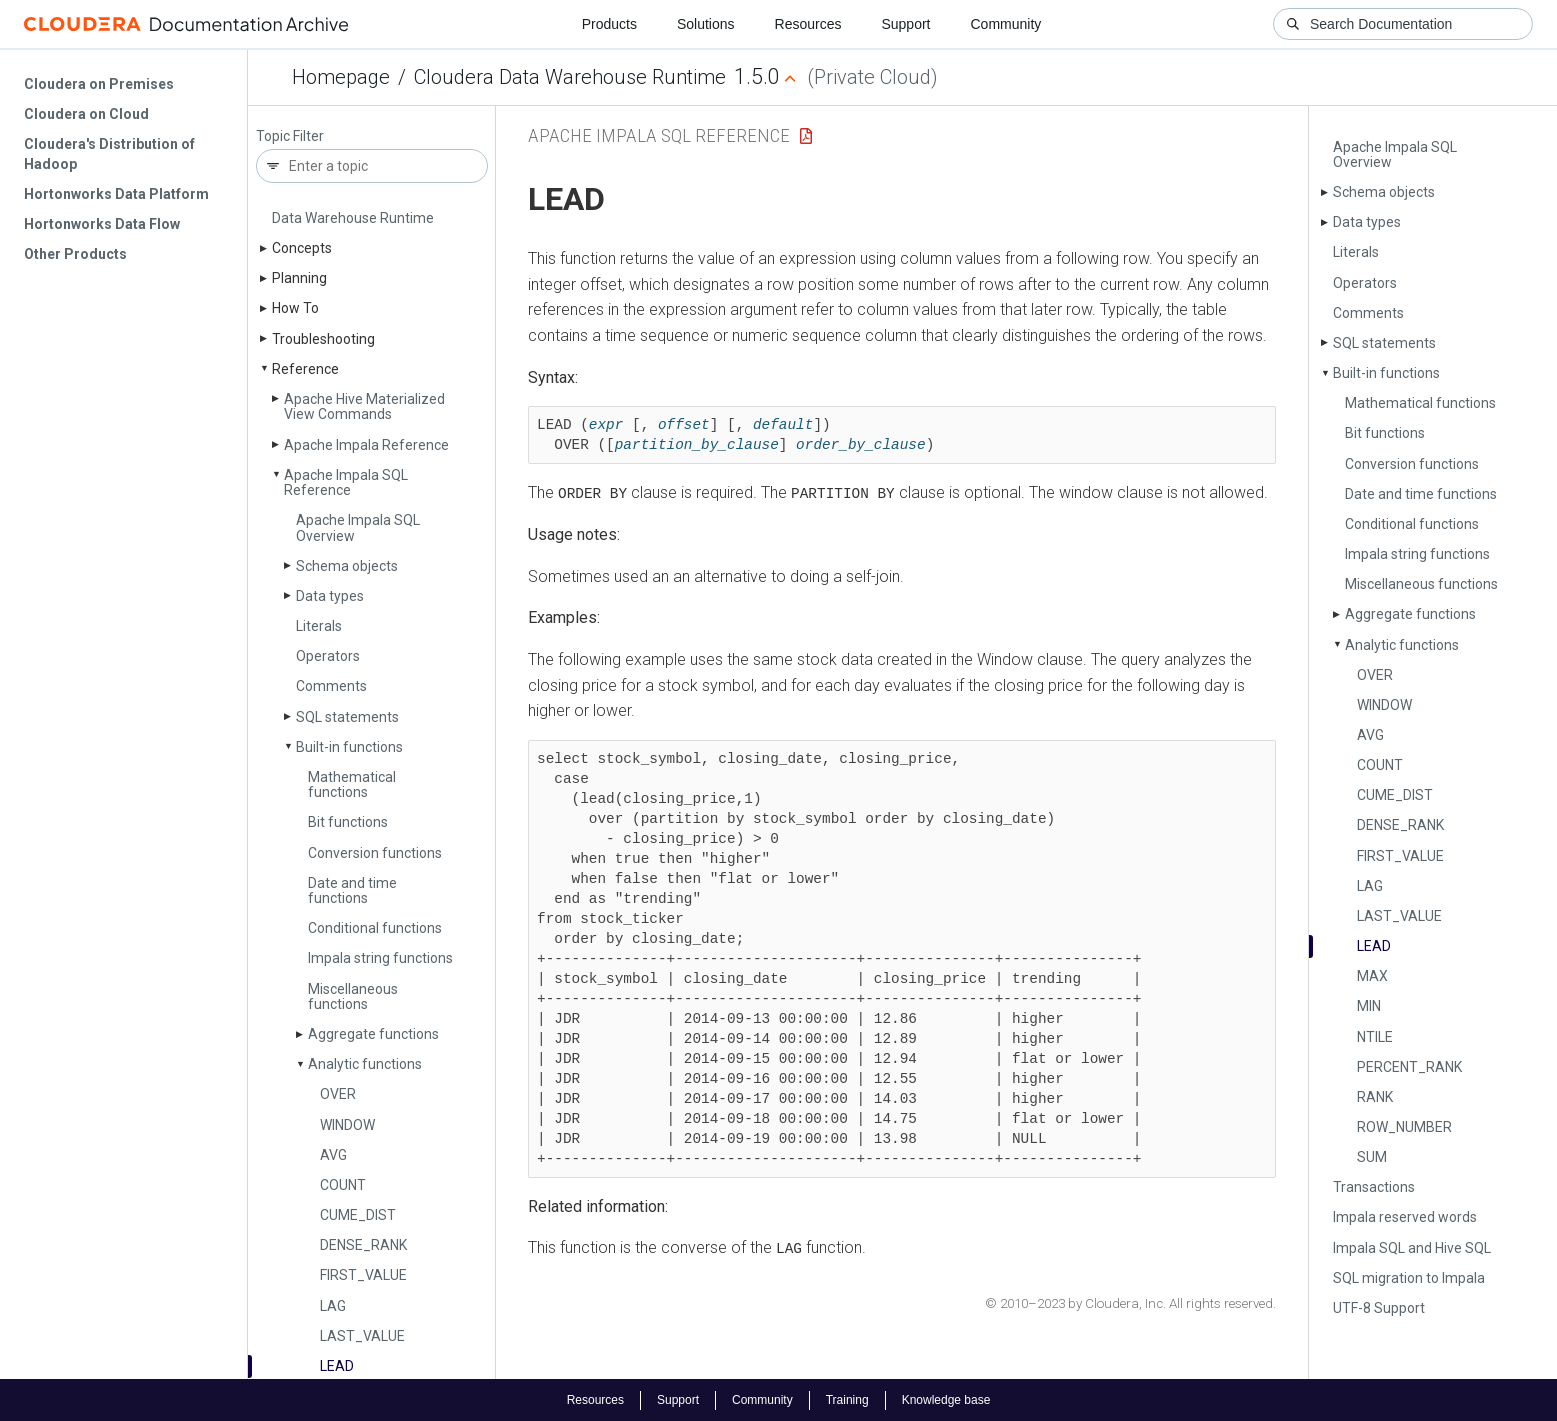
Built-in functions (349, 747)
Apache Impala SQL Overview (358, 527)
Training (847, 1399)
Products (609, 24)
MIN (1369, 1006)
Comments (331, 686)
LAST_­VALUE (362, 1336)
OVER (338, 1094)
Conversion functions (375, 853)
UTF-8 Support (1379, 1308)
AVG (333, 1155)
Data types (330, 596)
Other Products (75, 254)
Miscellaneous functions (353, 996)
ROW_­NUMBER (1404, 1127)
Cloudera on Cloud (86, 114)
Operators (328, 656)
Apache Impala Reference (366, 445)
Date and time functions (352, 890)
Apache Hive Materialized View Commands (364, 406)
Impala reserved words (1405, 1217)
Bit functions (348, 822)
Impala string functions (380, 958)
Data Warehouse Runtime (353, 218)
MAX (1372, 976)
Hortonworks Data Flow (102, 224)
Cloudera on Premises (99, 84)
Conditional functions (375, 928)
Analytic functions (365, 1064)
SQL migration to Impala (1409, 1278)
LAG (333, 1306)
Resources (808, 24)
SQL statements (347, 717)
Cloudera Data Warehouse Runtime (570, 77)
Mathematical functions (352, 784)
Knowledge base (946, 1399)
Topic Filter (290, 136)
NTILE (1375, 1037)
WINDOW (347, 1125)
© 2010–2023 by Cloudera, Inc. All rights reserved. (1130, 1303)
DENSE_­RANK (363, 1245)
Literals (319, 626)
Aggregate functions (373, 1034)
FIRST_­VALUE (363, 1275)
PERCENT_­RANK (1409, 1067)
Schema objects (347, 566)
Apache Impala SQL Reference (346, 482)
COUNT (343, 1185)
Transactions (1374, 1187)
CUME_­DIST (358, 1215)
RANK (1375, 1097)
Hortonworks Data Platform (116, 194)
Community (1006, 24)
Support (905, 24)
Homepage (341, 77)
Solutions (706, 24)
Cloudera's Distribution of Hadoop (109, 154)
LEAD (337, 1366)
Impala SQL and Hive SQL (1412, 1248)
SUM (1372, 1157)
